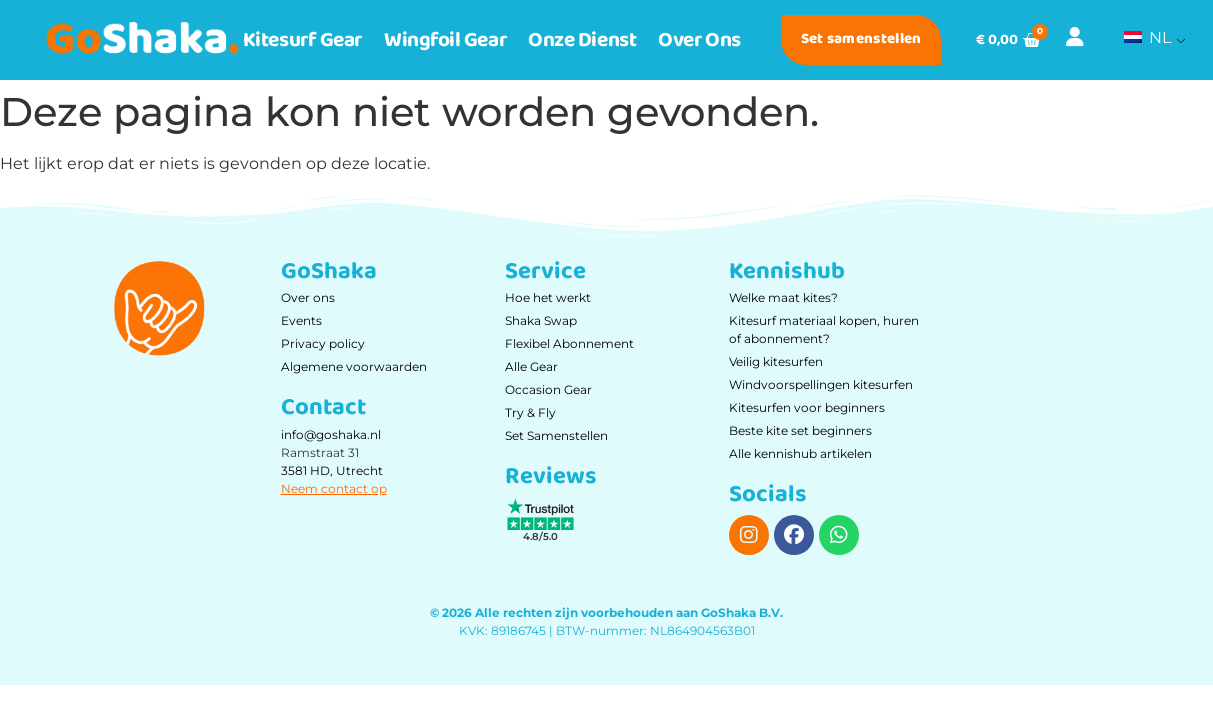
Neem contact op (334, 488)
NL (1147, 37)
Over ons (699, 40)
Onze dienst (582, 40)
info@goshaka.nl (331, 434)
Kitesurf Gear (302, 40)
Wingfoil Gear (445, 40)
